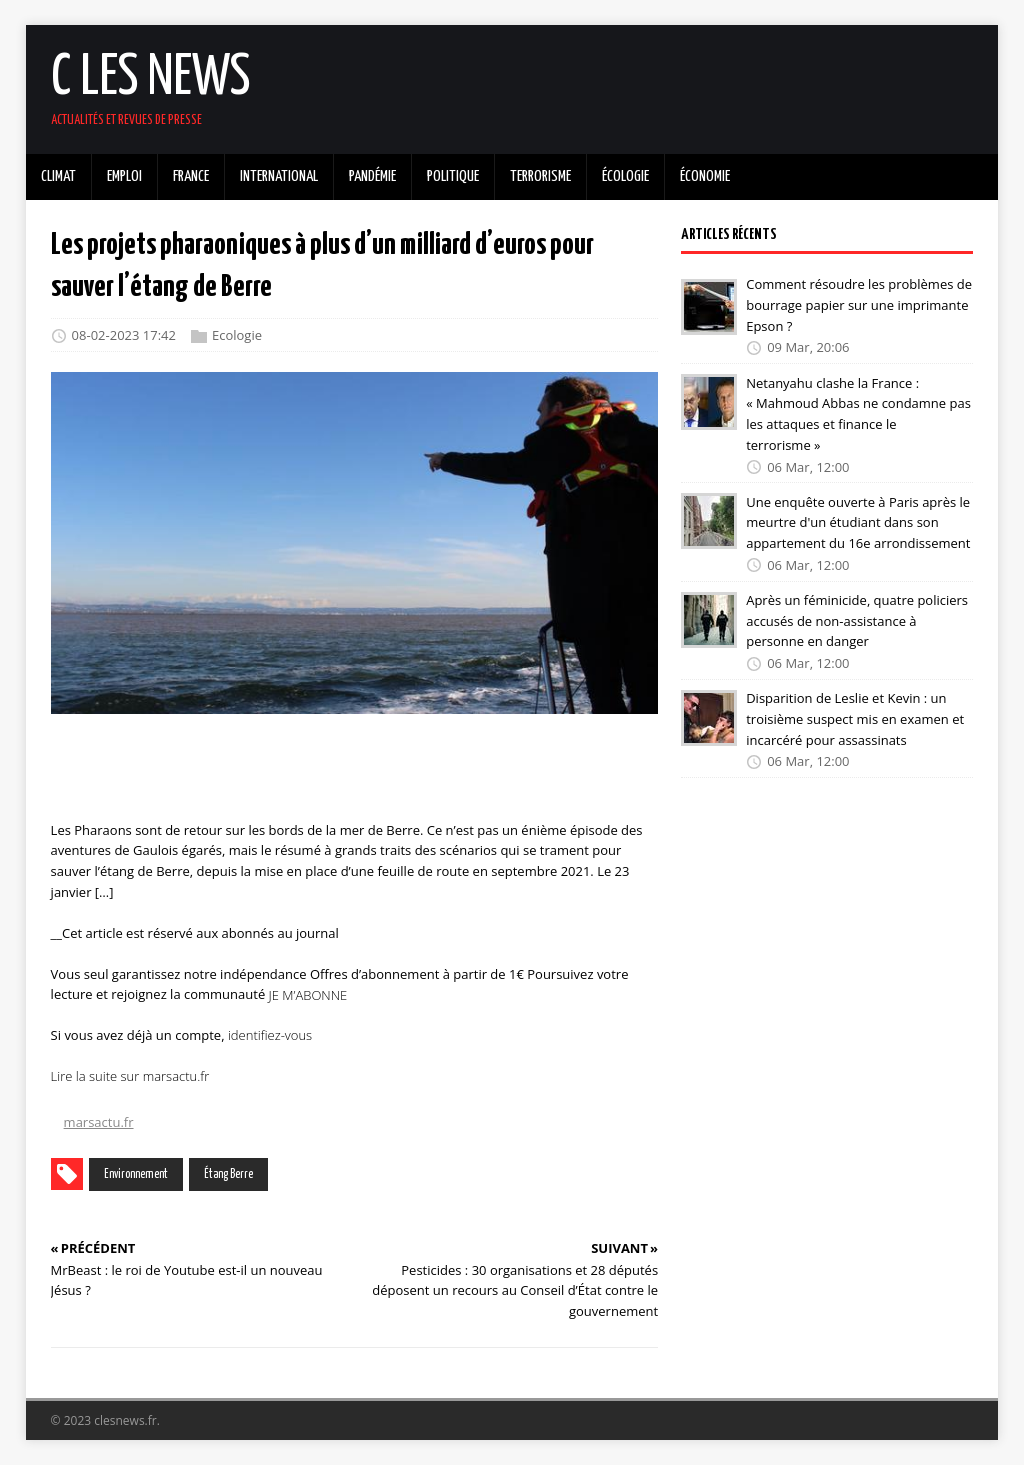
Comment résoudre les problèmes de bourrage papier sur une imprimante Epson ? (859, 305)
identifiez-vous (270, 1035)
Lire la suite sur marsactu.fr (130, 1076)
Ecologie (237, 336)
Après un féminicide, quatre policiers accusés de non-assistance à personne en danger (857, 621)
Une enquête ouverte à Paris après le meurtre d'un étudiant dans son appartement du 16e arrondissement (858, 522)
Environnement (136, 1174)
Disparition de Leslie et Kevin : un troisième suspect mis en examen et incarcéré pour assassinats (855, 719)
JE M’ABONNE (308, 994)
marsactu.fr (99, 1122)
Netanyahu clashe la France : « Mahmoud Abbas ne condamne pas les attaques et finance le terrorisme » (858, 413)
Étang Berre (228, 1174)
